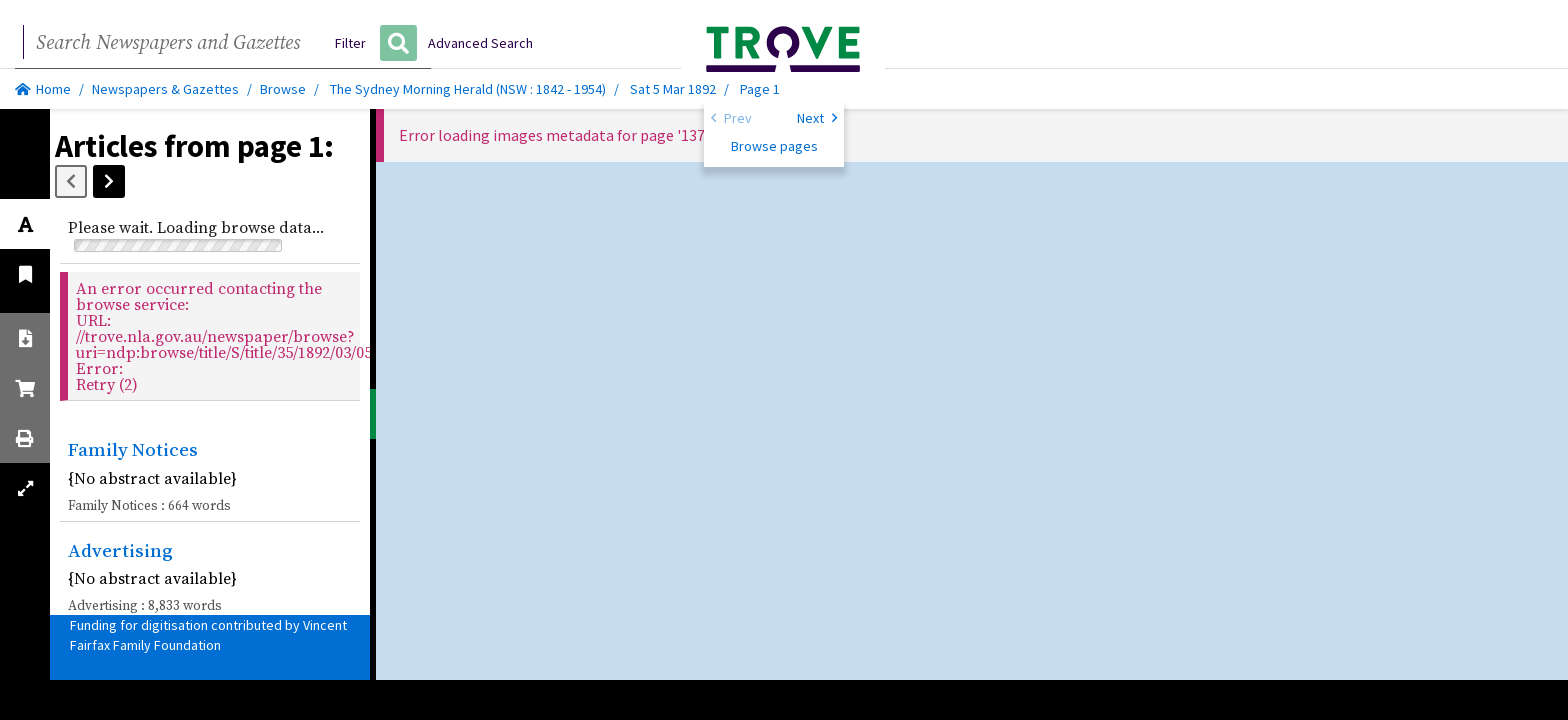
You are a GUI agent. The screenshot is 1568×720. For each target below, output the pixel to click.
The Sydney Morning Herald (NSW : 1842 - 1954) (468, 89)
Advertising (120, 550)
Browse (283, 89)
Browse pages (774, 146)
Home (43, 89)
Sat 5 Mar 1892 (674, 89)
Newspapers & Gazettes (165, 89)
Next (817, 117)
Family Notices (133, 449)
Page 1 (760, 89)
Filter (350, 43)
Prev (731, 117)
